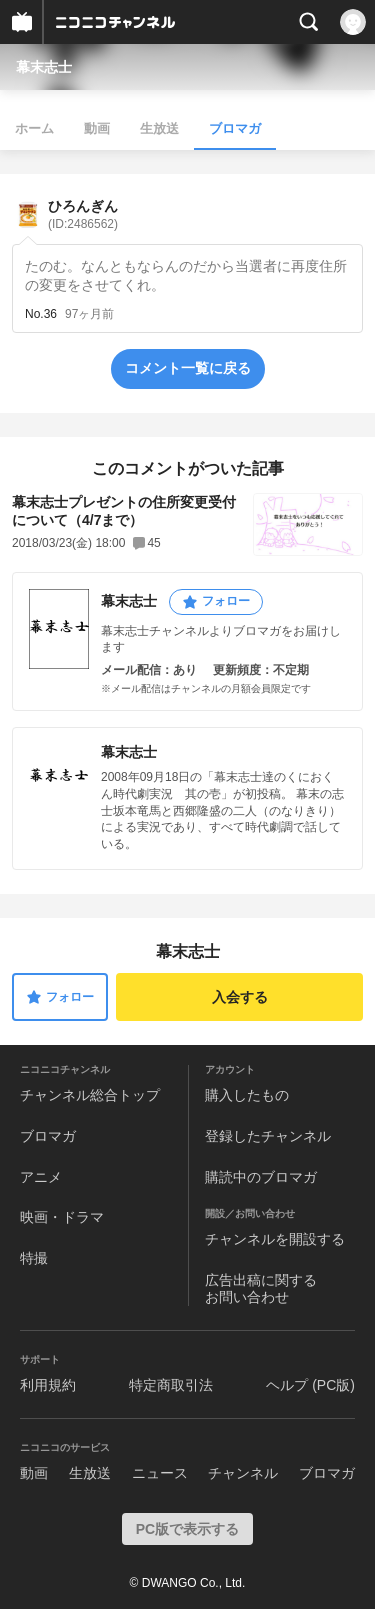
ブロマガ (235, 128)
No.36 (41, 314)
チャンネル (243, 1473)
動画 (97, 128)
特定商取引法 (171, 1385)
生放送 (159, 128)
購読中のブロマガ (261, 1177)
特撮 (34, 1258)
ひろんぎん (83, 214)
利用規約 (48, 1385)
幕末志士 (44, 67)
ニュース (160, 1473)
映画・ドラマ (62, 1217)
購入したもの (247, 1095)
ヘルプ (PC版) (310, 1385)
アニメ (41, 1177)
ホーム (34, 128)
